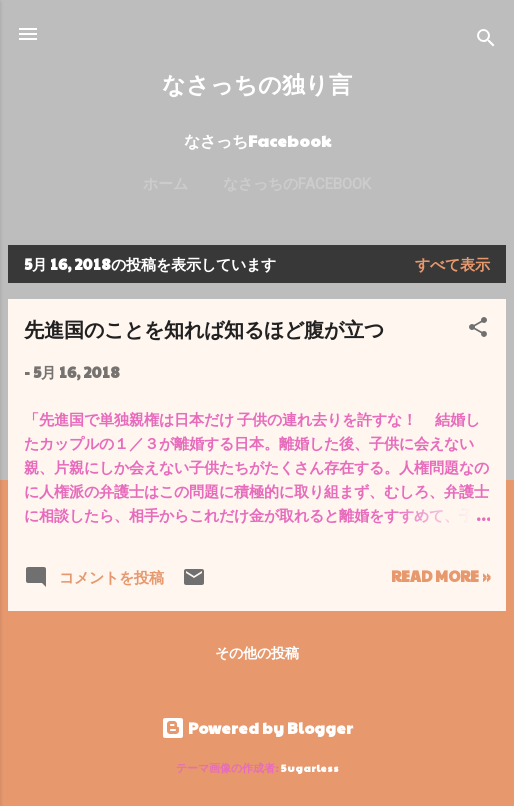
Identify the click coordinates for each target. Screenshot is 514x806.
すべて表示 (452, 263)
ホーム (165, 184)
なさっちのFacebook (297, 184)
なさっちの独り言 (257, 83)
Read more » (440, 575)
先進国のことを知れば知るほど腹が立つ (204, 328)
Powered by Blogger (257, 727)
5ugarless (310, 767)
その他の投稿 (257, 652)
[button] (478, 330)
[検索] (486, 40)
